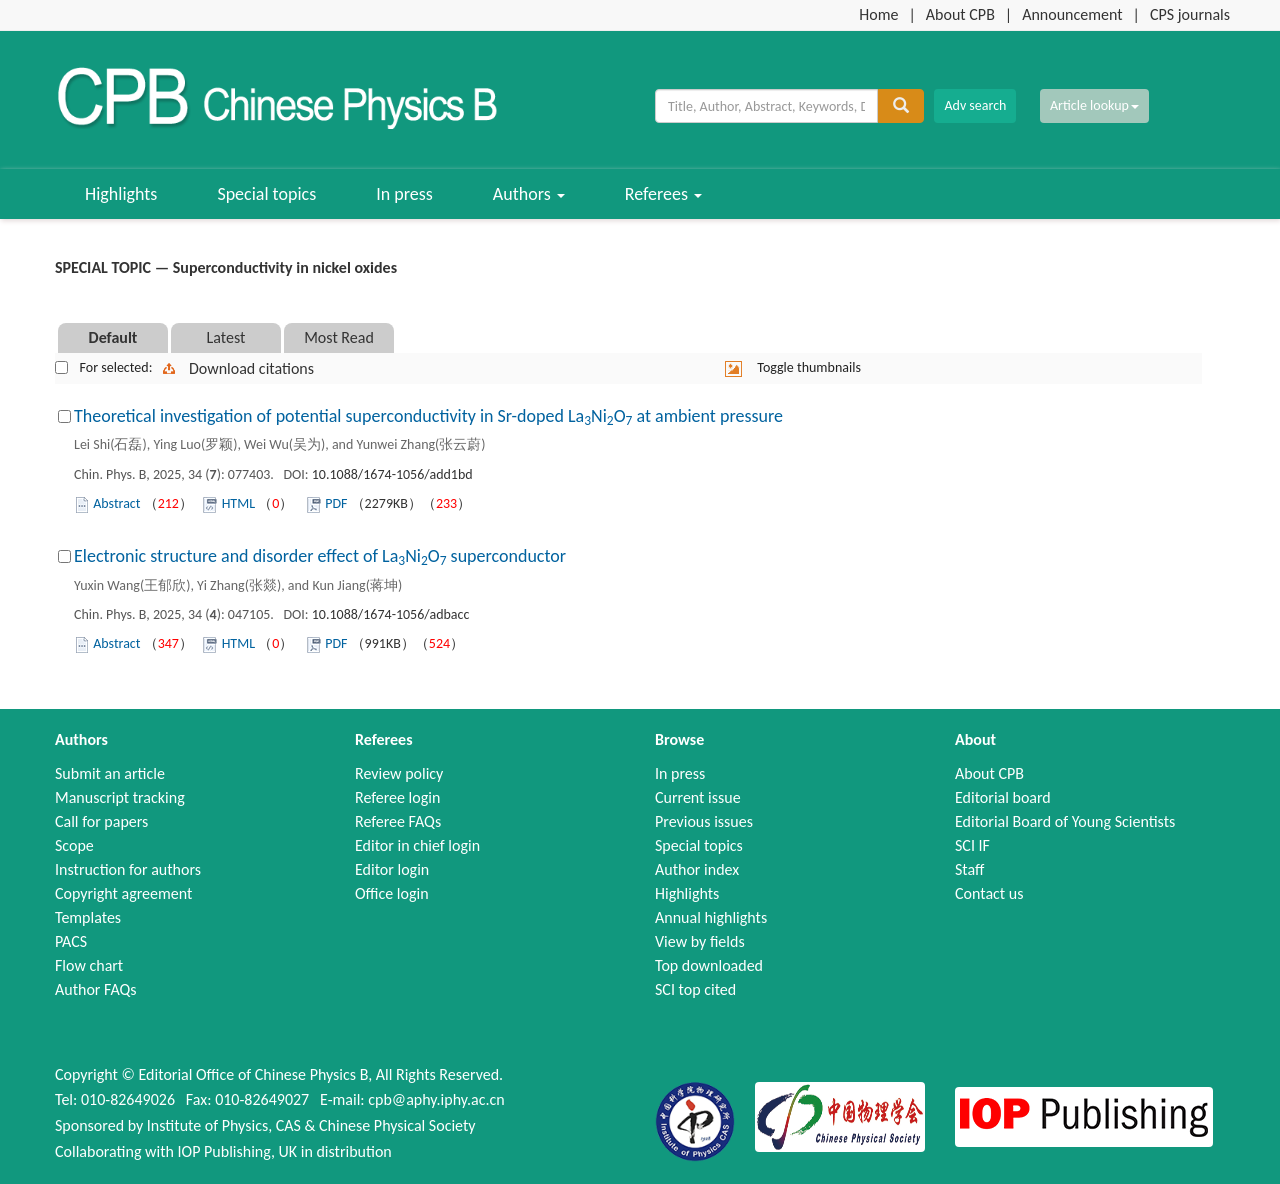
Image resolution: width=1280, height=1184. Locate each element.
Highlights (121, 194)
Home (878, 14)
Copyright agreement (123, 893)
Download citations (251, 368)
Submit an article (110, 773)
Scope (74, 845)
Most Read (339, 337)
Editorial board (1003, 797)
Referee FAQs (398, 821)
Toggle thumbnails (809, 367)
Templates (88, 917)
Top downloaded (709, 965)
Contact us (989, 893)
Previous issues (704, 821)
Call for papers (101, 821)
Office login (392, 893)
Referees (663, 194)
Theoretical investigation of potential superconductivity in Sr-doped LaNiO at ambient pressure (428, 416)
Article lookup (1094, 105)
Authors (529, 194)
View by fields (700, 941)
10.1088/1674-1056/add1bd (392, 474)
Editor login (392, 869)
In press (404, 194)
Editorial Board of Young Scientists (1065, 821)
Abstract (116, 503)
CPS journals (1190, 14)
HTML (238, 503)
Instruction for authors (128, 869)
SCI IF (972, 845)
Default (113, 337)
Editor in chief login (417, 845)
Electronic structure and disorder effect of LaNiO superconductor (320, 556)
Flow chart (89, 965)
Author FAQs (96, 989)
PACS (71, 941)
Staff (969, 869)
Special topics (266, 194)
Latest (226, 337)
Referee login (397, 797)
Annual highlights (711, 917)
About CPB (960, 14)
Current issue (698, 797)
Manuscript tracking (120, 797)
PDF (336, 503)
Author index (697, 869)
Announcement (1072, 14)
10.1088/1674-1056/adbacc (391, 614)
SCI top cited (695, 989)
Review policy (399, 773)
